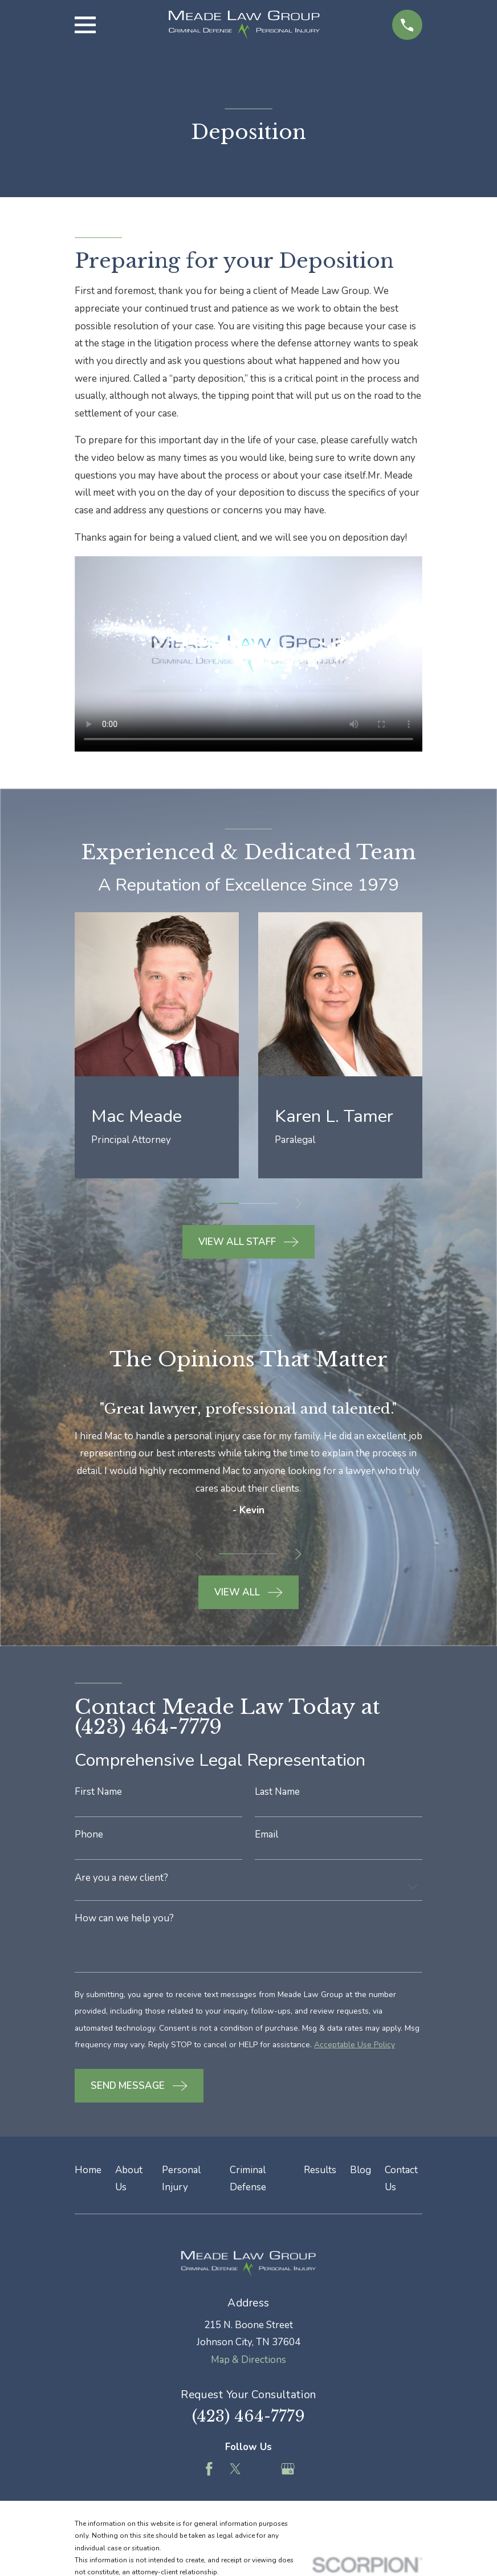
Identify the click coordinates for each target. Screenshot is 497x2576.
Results (320, 2175)
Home (88, 2175)
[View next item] (301, 1203)
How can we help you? (124, 1920)
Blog (360, 2175)
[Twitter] (235, 2474)
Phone (89, 1835)
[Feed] (261, 2474)
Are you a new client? (121, 1879)
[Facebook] (209, 2474)
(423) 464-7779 (248, 2421)
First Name (98, 1792)
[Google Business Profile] (288, 2474)
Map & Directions (248, 2364)
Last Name (277, 1792)
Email (266, 1835)
